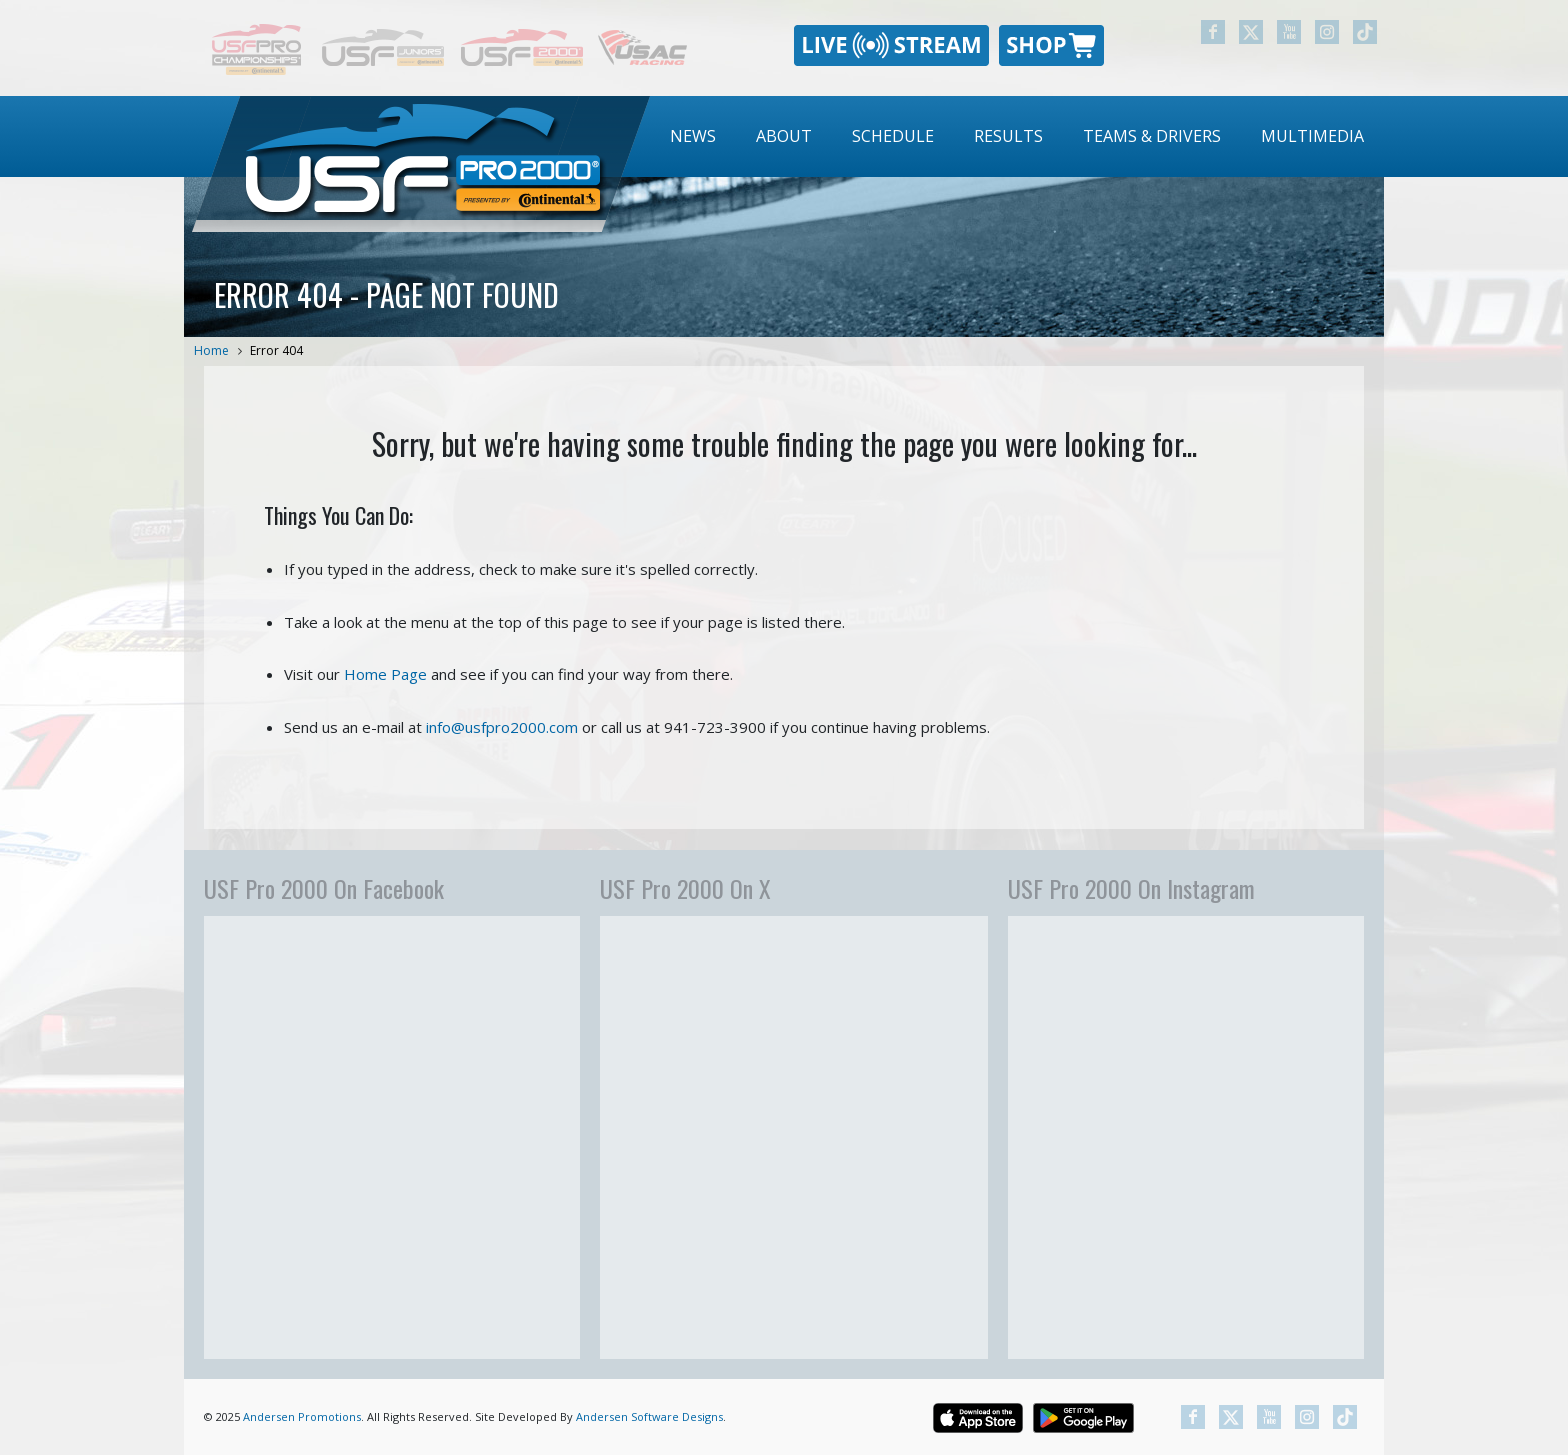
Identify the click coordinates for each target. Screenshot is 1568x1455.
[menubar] (1017, 136)
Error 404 (276, 350)
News (693, 136)
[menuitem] (693, 136)
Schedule (893, 136)
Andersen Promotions (302, 1416)
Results (1008, 136)
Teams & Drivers (1152, 136)
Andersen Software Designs (649, 1416)
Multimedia (1312, 136)
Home (211, 350)
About (784, 136)
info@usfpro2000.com (502, 727)
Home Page (385, 674)
